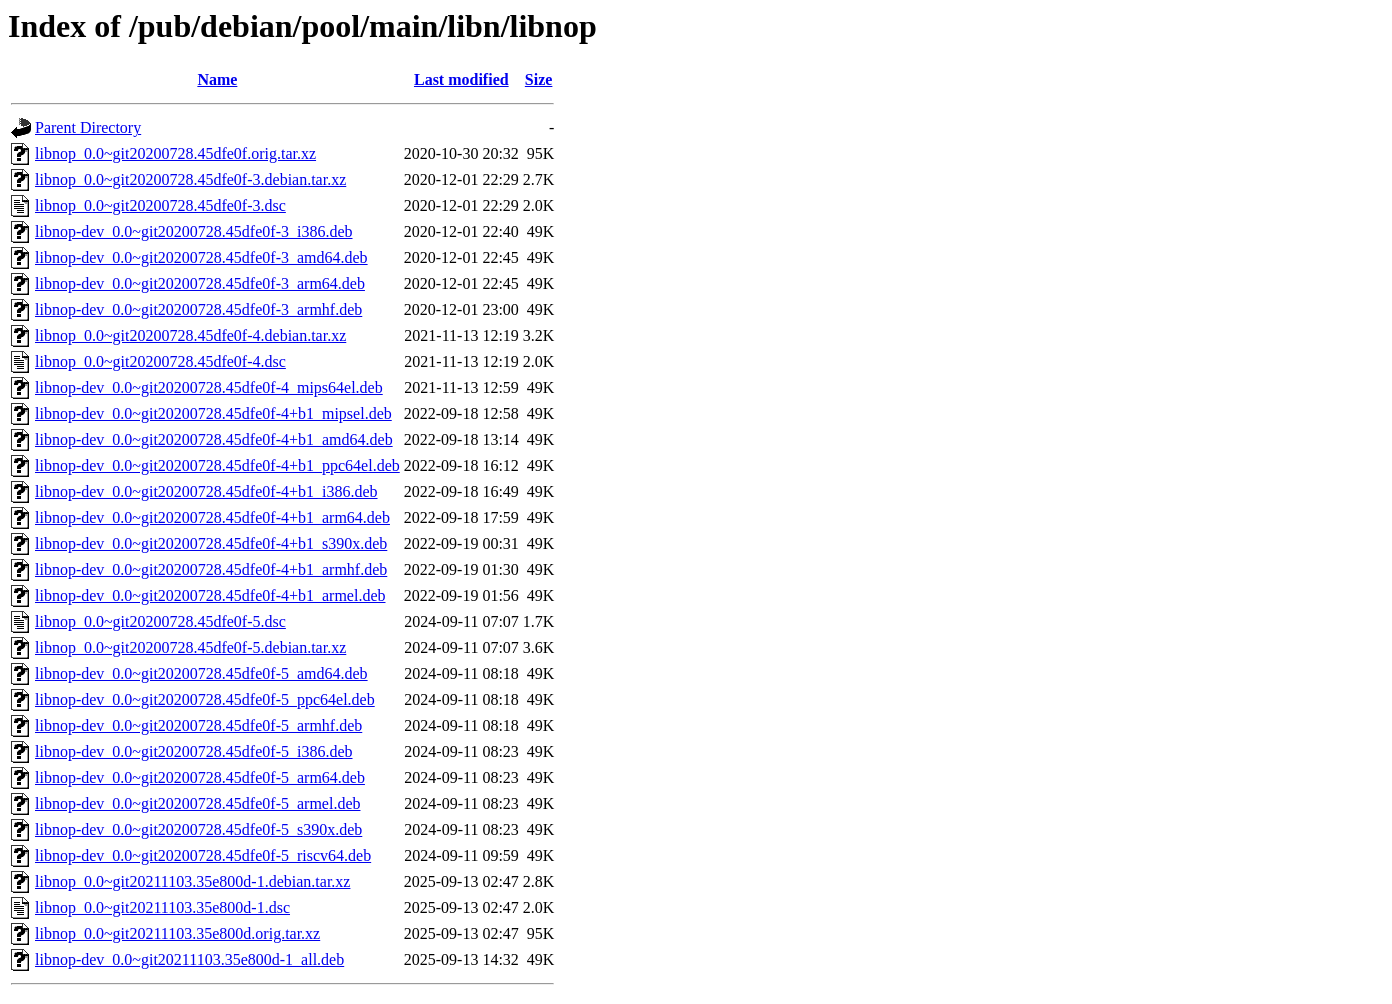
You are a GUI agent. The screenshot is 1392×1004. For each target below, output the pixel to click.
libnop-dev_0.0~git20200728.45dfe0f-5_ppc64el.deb (205, 699)
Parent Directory (88, 127)
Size (539, 79)
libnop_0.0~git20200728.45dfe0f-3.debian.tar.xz (190, 179)
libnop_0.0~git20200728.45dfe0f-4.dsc (160, 361)
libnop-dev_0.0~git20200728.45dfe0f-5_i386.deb (194, 751)
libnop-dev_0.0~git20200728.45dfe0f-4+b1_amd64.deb (214, 439)
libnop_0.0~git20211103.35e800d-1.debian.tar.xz (192, 881)
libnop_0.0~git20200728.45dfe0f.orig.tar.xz (175, 153)
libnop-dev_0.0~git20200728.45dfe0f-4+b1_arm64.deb (212, 517)
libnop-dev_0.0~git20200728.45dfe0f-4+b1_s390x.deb (211, 543)
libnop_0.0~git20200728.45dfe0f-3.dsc (160, 205)
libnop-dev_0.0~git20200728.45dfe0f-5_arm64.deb (200, 777)
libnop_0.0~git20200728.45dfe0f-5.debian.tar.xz (190, 647)
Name (217, 79)
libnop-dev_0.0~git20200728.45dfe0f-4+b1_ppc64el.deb (217, 465)
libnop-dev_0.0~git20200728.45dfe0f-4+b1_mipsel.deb (213, 413)
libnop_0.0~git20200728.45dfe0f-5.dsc (160, 621)
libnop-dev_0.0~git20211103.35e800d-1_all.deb (189, 959)
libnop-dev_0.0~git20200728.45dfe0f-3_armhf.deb (198, 309)
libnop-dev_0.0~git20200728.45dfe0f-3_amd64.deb (201, 257)
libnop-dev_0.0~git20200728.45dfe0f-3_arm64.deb (200, 283)
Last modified (461, 79)
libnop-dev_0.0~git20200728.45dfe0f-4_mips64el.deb (209, 387)
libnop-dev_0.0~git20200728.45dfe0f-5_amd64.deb (201, 673)
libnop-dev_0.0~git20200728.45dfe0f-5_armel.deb (197, 803)
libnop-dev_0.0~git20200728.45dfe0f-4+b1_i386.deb (206, 491)
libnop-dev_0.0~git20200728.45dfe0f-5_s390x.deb (198, 829)
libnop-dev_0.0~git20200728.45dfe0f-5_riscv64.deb (203, 855)
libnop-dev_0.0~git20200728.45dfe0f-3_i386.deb (194, 231)
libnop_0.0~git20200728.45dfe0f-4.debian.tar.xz (190, 335)
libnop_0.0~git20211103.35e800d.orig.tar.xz (177, 933)
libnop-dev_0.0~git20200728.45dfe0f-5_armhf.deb (198, 725)
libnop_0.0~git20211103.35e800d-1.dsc (162, 907)
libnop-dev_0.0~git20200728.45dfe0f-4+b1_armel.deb (210, 595)
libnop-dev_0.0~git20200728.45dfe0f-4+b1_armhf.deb (211, 569)
